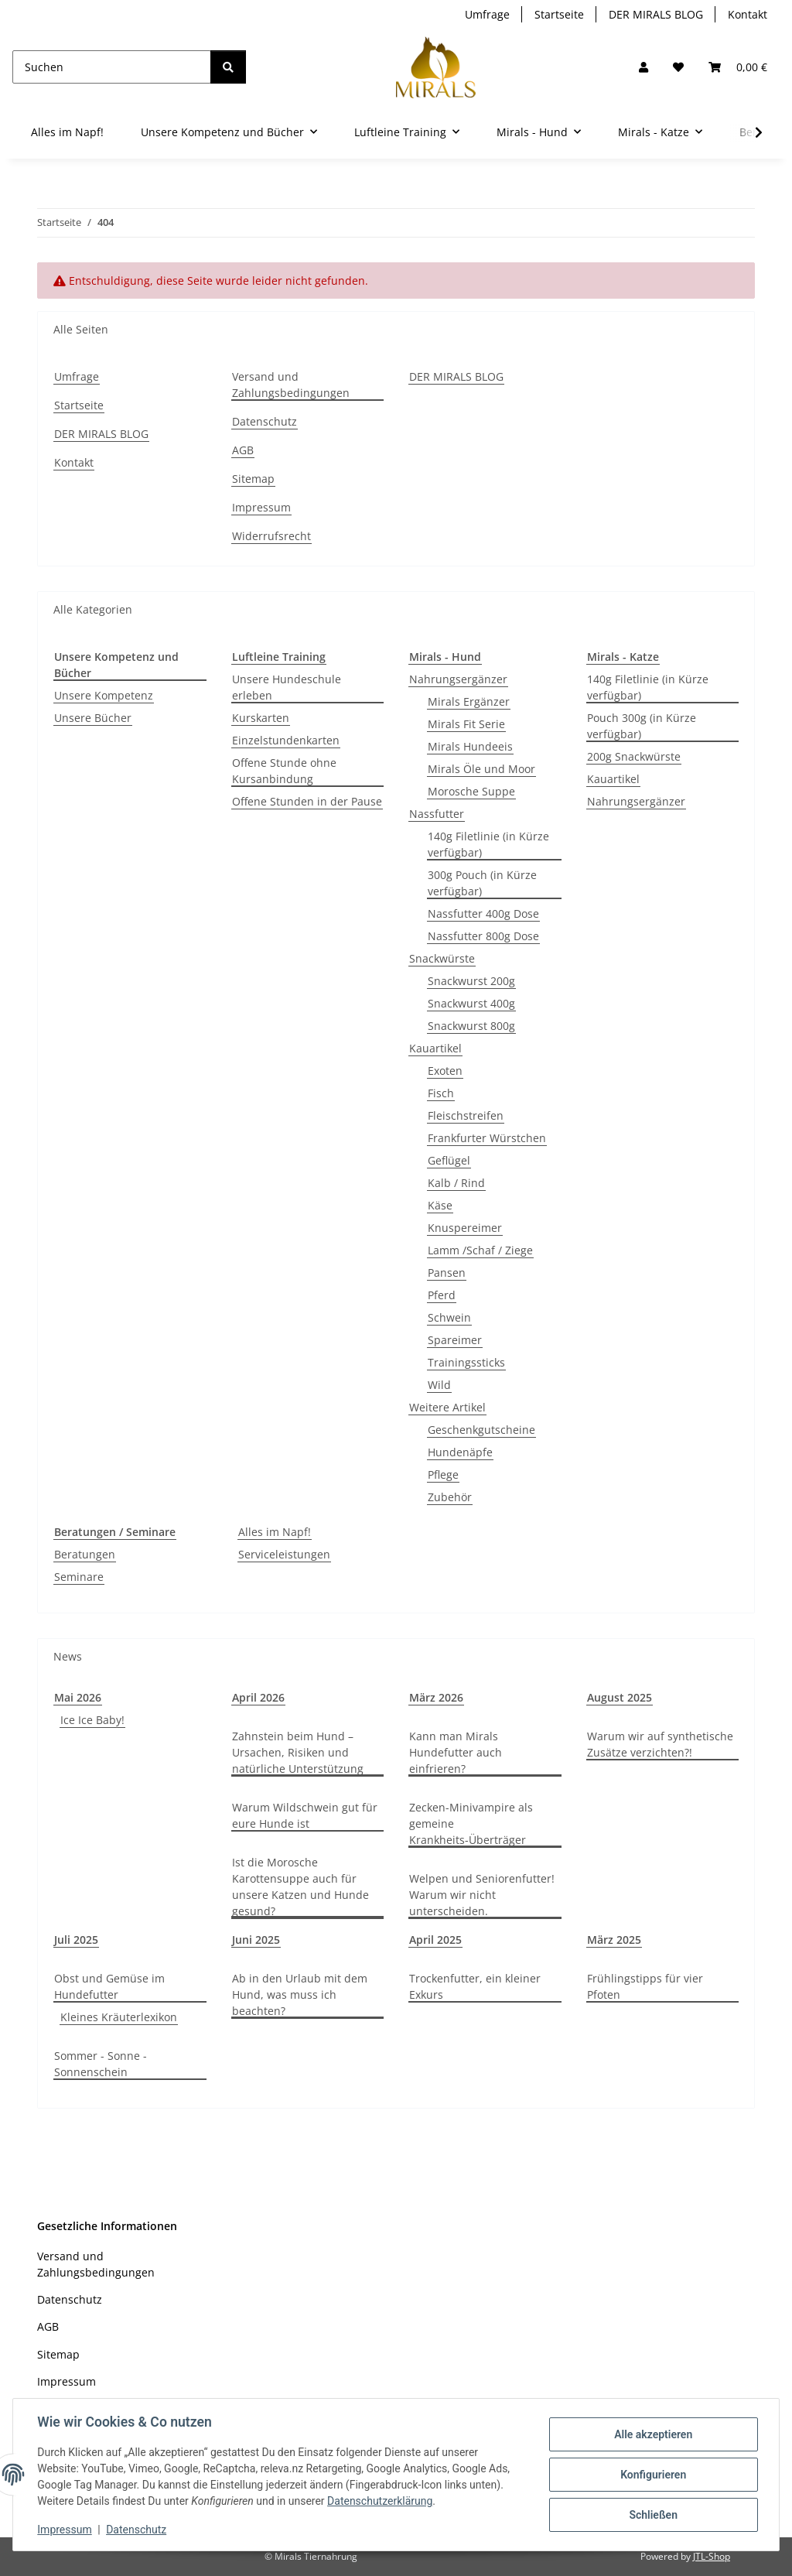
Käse (440, 1205)
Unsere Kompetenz (103, 695)
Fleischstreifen (466, 1115)
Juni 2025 (256, 1939)
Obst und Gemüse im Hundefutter (109, 1986)
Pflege (443, 1474)
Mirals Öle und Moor (481, 768)
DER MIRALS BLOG (656, 14)
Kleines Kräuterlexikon (118, 2017)
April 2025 (435, 1939)
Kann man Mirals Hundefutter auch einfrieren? (455, 1752)
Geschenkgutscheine (481, 1429)
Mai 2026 (77, 1697)
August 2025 (619, 1697)
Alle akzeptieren (652, 2434)
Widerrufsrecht (271, 536)
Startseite (559, 14)
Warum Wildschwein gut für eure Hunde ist (304, 1815)
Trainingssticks (466, 1362)
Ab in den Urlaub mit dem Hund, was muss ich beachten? (299, 1994)
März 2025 (614, 1939)
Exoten (445, 1070)
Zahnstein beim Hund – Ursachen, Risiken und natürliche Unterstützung (298, 1752)
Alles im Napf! (274, 1531)
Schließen (653, 2515)
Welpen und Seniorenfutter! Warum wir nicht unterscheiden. (482, 1894)
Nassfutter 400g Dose (483, 913)
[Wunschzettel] (678, 67)
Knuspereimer (465, 1227)
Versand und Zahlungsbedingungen (291, 384)
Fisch (441, 1093)
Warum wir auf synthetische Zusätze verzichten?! (660, 1744)
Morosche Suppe (471, 791)
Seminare (79, 1576)
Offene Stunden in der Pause (307, 801)
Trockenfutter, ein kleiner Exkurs (475, 1986)
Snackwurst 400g (471, 1003)
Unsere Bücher (92, 717)
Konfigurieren (652, 2474)
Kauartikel (435, 1048)
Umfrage (487, 14)
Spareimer (455, 1339)
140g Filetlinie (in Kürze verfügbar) (488, 844)
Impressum (65, 2529)
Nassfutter (436, 813)
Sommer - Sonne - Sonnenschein (100, 2063)
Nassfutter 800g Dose (483, 936)
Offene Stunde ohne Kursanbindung (284, 770)
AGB (243, 450)
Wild (439, 1384)
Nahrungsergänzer (458, 679)
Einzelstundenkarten (286, 740)
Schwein (449, 1317)
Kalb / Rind (456, 1182)
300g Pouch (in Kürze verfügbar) (482, 882)
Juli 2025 (76, 1939)
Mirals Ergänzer (469, 701)
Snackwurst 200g (471, 980)
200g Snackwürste (634, 756)
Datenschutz (137, 2529)
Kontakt (747, 14)
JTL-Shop (711, 2556)
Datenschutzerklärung (380, 2501)
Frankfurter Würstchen (487, 1138)
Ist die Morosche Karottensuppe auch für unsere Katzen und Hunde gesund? (300, 1886)
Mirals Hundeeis (470, 746)
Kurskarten (260, 717)
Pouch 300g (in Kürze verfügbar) (641, 725)
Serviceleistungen (284, 1554)
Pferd (442, 1295)
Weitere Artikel (447, 1407)
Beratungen (84, 1554)
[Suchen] (111, 67)
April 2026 (258, 1697)
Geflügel (449, 1160)
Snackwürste (442, 958)
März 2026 (436, 1697)
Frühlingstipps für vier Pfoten (645, 1986)
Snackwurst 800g (471, 1025)
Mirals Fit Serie (466, 724)
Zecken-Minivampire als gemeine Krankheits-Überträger (471, 1823)
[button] (643, 67)
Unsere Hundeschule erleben (286, 687)
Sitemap (253, 478)
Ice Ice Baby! (92, 1719)
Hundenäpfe (460, 1452)
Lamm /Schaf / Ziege (480, 1250)
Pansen (447, 1272)
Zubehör (450, 1497)
